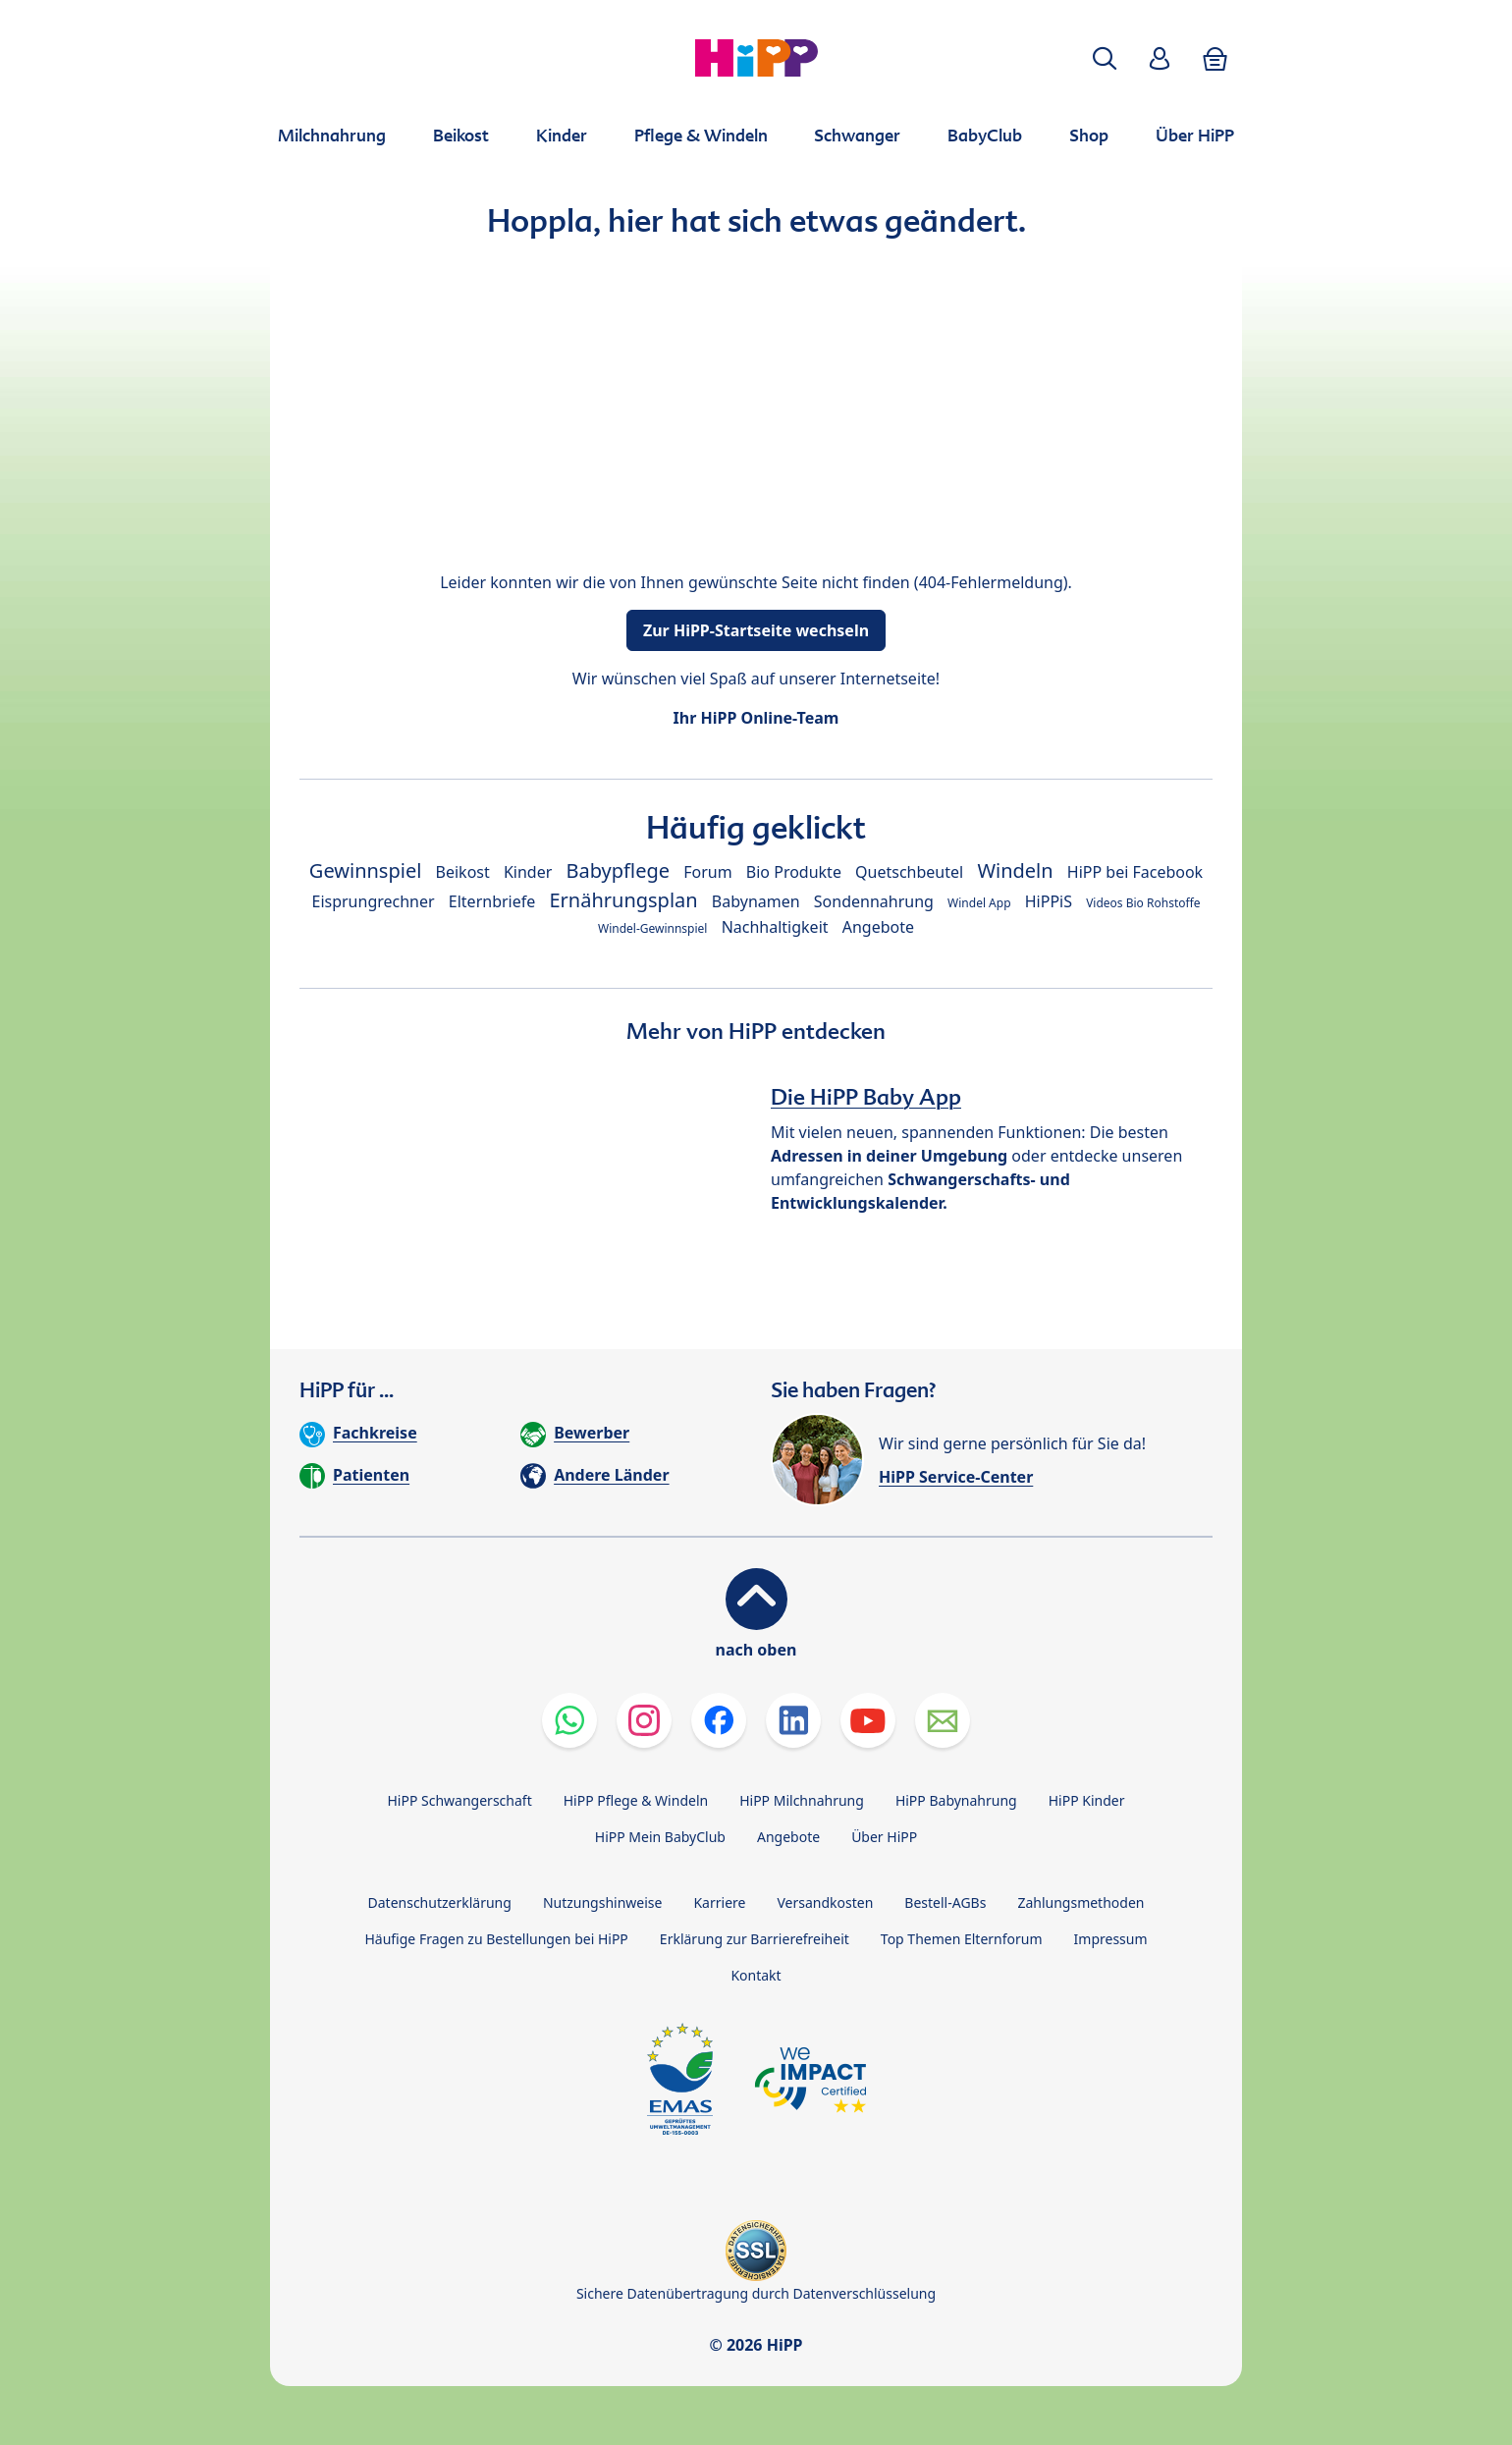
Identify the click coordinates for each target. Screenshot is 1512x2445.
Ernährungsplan (623, 900)
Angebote (878, 927)
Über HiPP (884, 1836)
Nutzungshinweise (603, 1902)
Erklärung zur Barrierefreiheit (754, 1938)
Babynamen (756, 901)
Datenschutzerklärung (440, 1902)
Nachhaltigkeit (775, 927)
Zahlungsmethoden (1080, 1902)
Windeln (1015, 870)
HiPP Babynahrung (956, 1800)
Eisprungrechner (372, 901)
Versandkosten (825, 1902)
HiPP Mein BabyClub (660, 1836)
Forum (707, 872)
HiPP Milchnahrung (801, 1800)
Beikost (463, 872)
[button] (1104, 58)
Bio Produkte (793, 872)
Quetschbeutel (909, 872)
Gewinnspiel (365, 870)
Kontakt (755, 1975)
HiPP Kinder (1087, 1800)
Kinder (528, 872)
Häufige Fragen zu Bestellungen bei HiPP (495, 1938)
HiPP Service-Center (956, 1477)
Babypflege (619, 870)
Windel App (978, 903)
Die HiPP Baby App (866, 1097)
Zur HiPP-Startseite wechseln (756, 630)
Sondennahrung (874, 901)
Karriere (719, 1902)
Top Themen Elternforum (962, 1938)
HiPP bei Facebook (1135, 872)
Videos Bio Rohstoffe (1143, 903)
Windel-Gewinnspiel (653, 928)
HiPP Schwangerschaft (459, 1800)
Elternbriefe (492, 901)
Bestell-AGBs (945, 1902)
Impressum (1111, 1938)
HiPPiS (1048, 901)
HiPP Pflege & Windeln (636, 1800)
